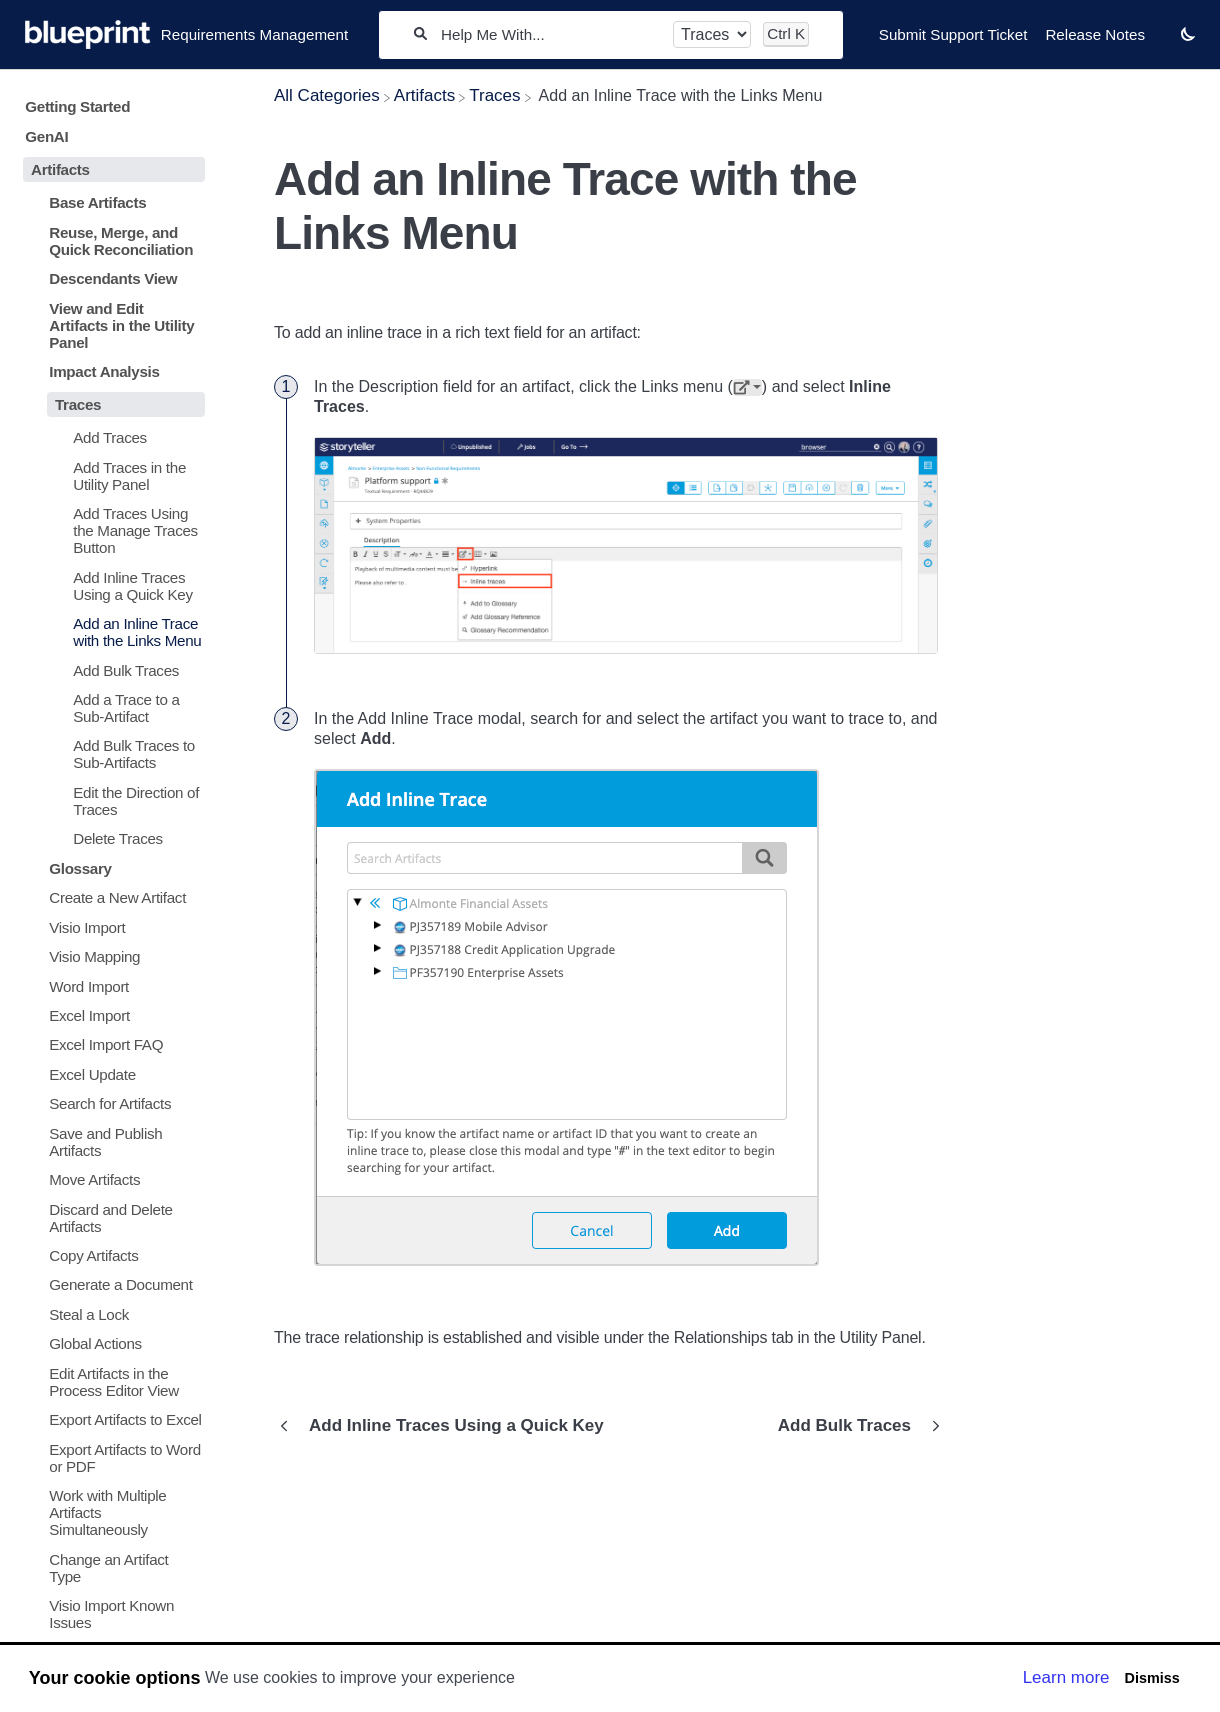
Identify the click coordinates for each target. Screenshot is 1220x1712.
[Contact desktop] (1163, 44)
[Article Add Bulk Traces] (110, 669)
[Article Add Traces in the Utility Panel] (110, 476)
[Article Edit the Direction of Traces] (110, 801)
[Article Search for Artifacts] (110, 1103)
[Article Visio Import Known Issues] (110, 1614)
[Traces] (494, 95)
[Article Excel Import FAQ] (110, 1044)
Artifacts (60, 169)
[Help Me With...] (550, 34)
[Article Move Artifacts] (110, 1179)
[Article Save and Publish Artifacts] (110, 1141)
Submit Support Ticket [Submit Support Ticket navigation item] (953, 34)
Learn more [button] (1066, 1677)
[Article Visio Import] (110, 926)
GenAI (46, 136)
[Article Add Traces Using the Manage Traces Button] (110, 530)
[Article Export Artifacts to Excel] (110, 1419)
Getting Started (77, 106)
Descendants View (113, 278)
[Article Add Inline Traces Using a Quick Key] (110, 585)
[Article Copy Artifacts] (110, 1255)
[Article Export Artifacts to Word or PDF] (110, 1457)
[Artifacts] (424, 95)
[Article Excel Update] (110, 1074)
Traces (78, 404)
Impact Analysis (104, 371)
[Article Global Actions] (110, 1343)
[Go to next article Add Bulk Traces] (854, 1426)
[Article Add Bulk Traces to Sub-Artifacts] (110, 754)
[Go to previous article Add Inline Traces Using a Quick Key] (446, 1426)
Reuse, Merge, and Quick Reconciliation (121, 241)
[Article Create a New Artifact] (110, 897)
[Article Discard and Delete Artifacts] (110, 1217)
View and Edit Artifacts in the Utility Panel (121, 325)
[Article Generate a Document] (110, 1284)
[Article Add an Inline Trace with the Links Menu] (110, 632)
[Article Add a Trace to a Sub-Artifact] (110, 708)
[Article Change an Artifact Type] (110, 1567)
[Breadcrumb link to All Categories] (327, 95)
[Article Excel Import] (110, 1015)
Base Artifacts (97, 202)
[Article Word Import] (110, 985)
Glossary (80, 868)
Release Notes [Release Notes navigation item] (1095, 34)
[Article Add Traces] (110, 437)
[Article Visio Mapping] (110, 956)
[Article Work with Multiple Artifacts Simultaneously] (110, 1512)
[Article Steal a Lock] (110, 1314)
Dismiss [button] (1151, 1678)
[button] (1188, 33)
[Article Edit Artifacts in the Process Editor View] (110, 1382)
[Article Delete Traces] (110, 838)
